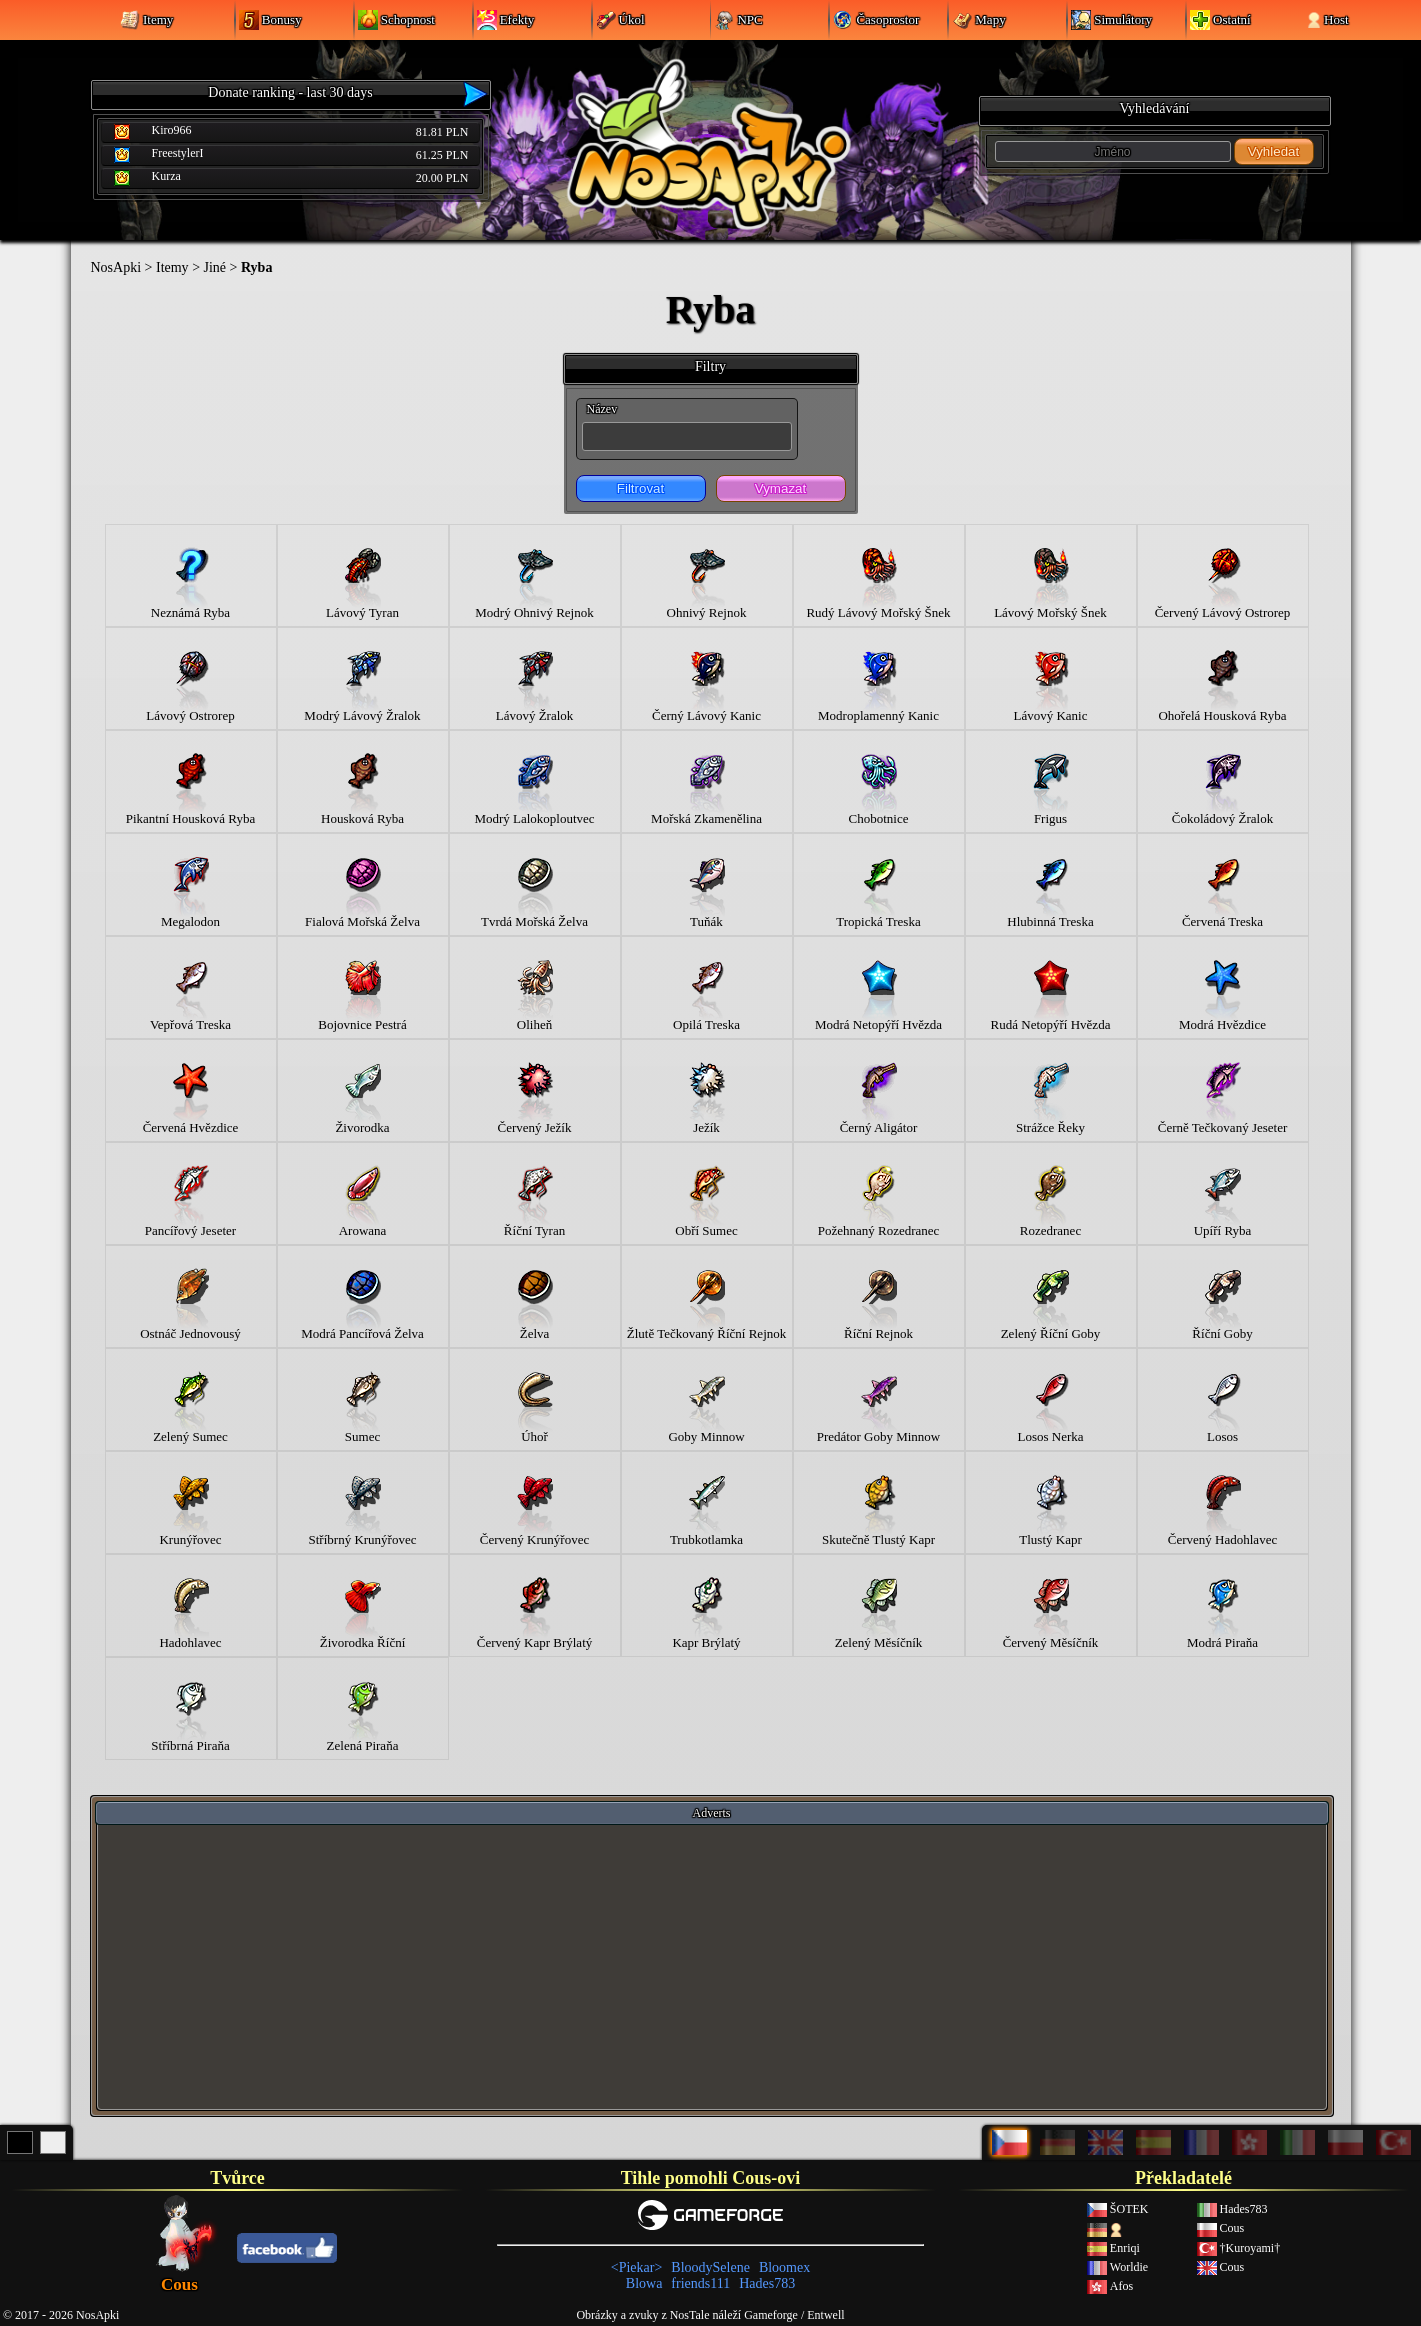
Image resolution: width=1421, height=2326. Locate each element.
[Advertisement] (712, 1966)
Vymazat (780, 488)
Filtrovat (640, 488)
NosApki (116, 267)
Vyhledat (1273, 151)
